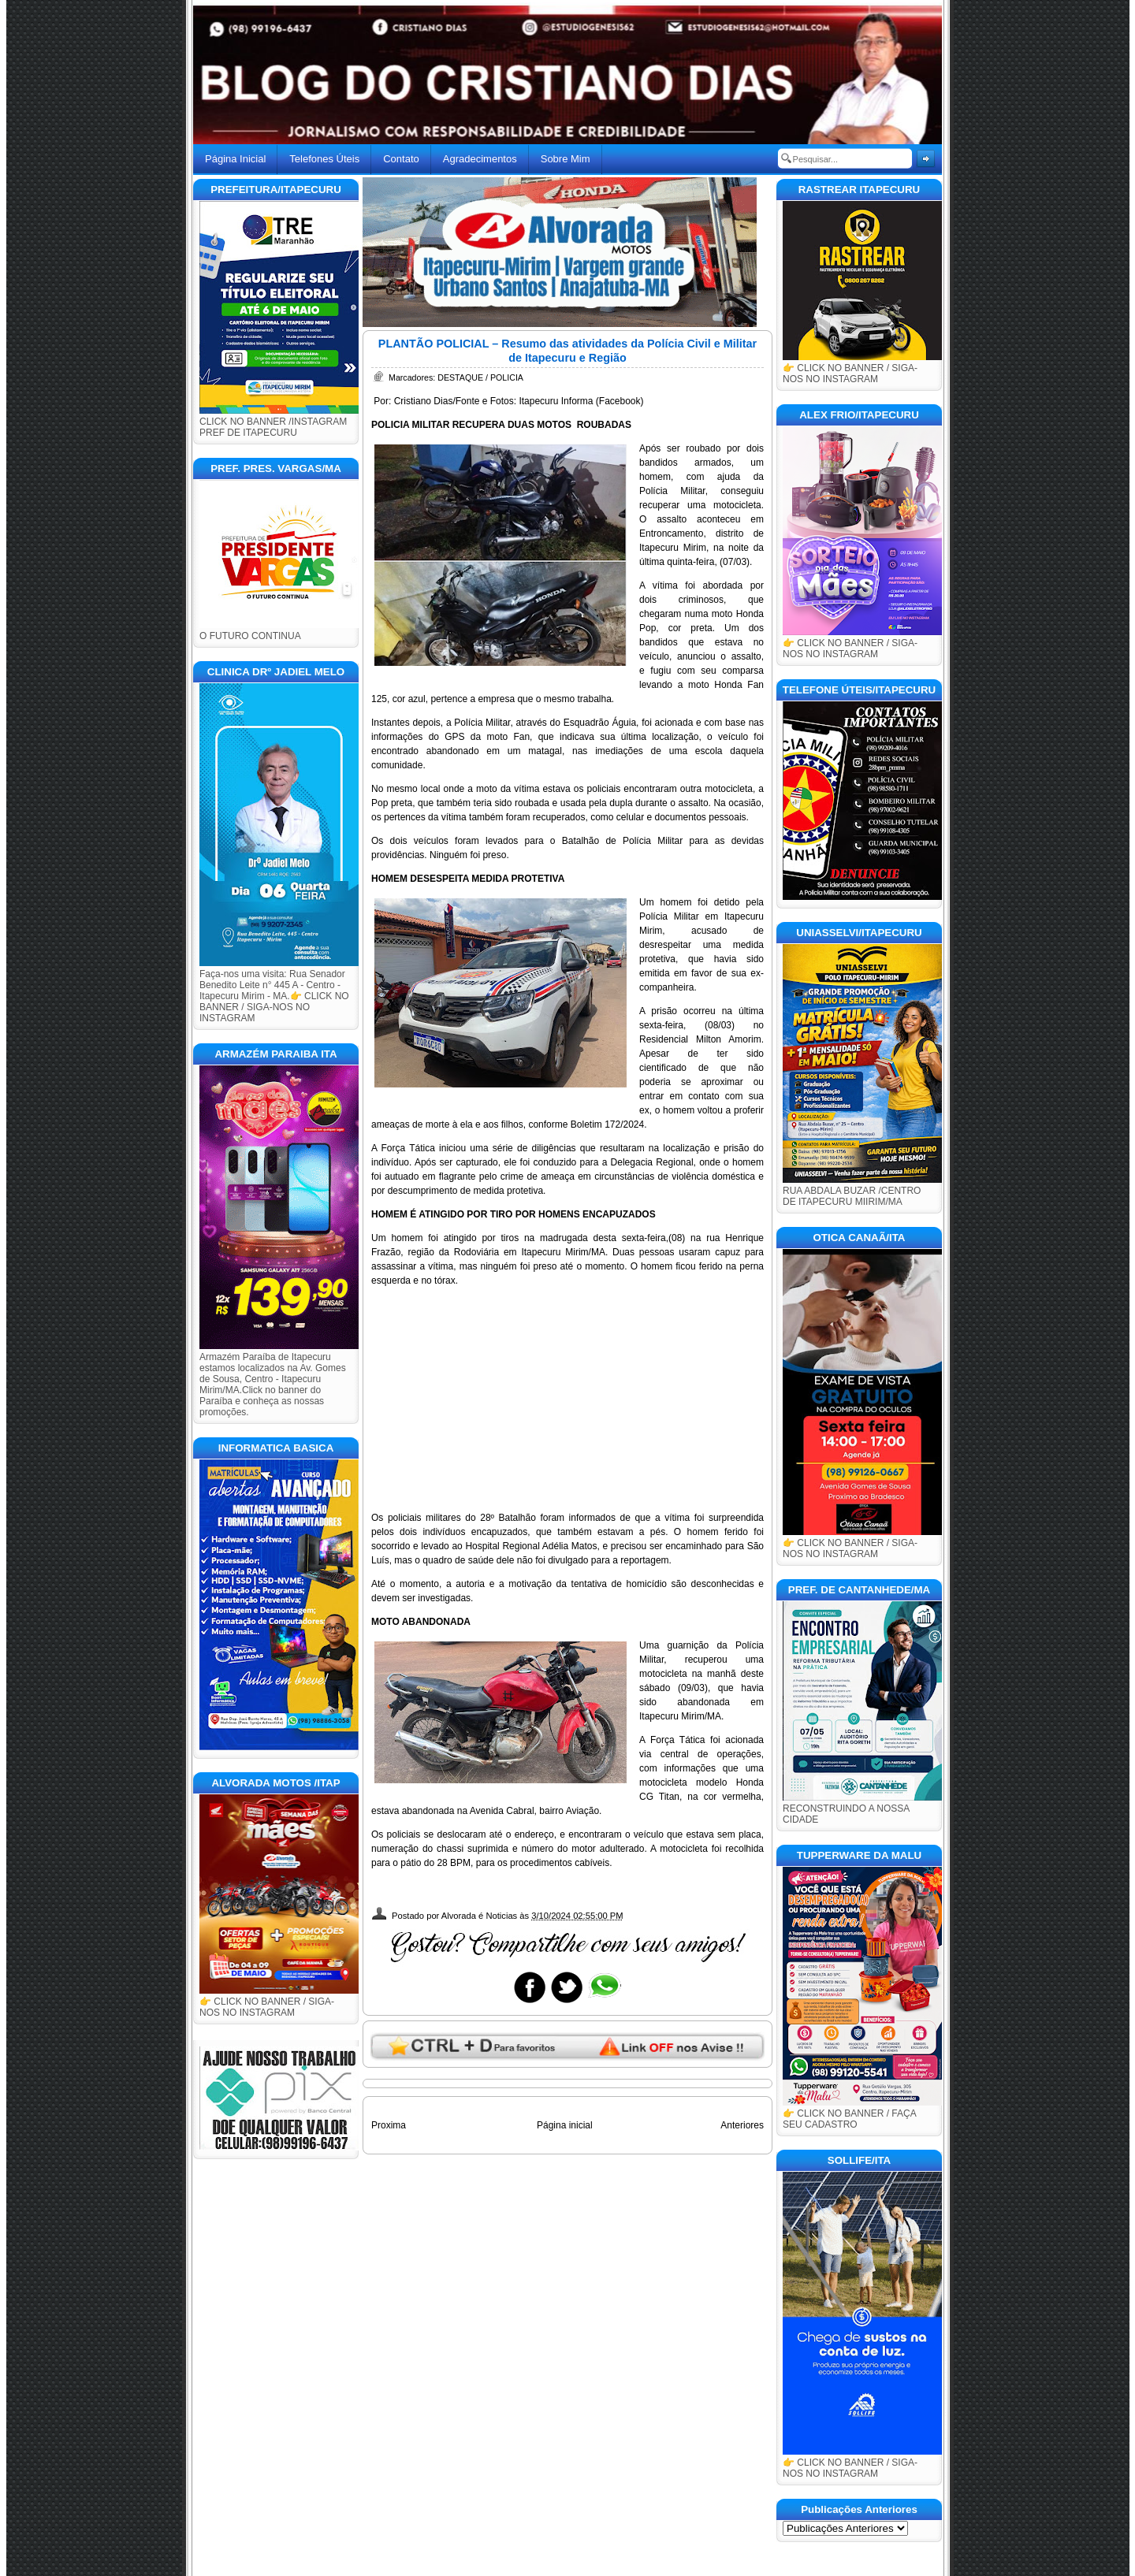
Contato (401, 159)
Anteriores (742, 2125)
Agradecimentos (480, 159)
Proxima (388, 2125)
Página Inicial (235, 159)
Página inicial (565, 2125)
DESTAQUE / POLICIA (480, 377)
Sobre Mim (565, 159)
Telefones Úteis (324, 159)
